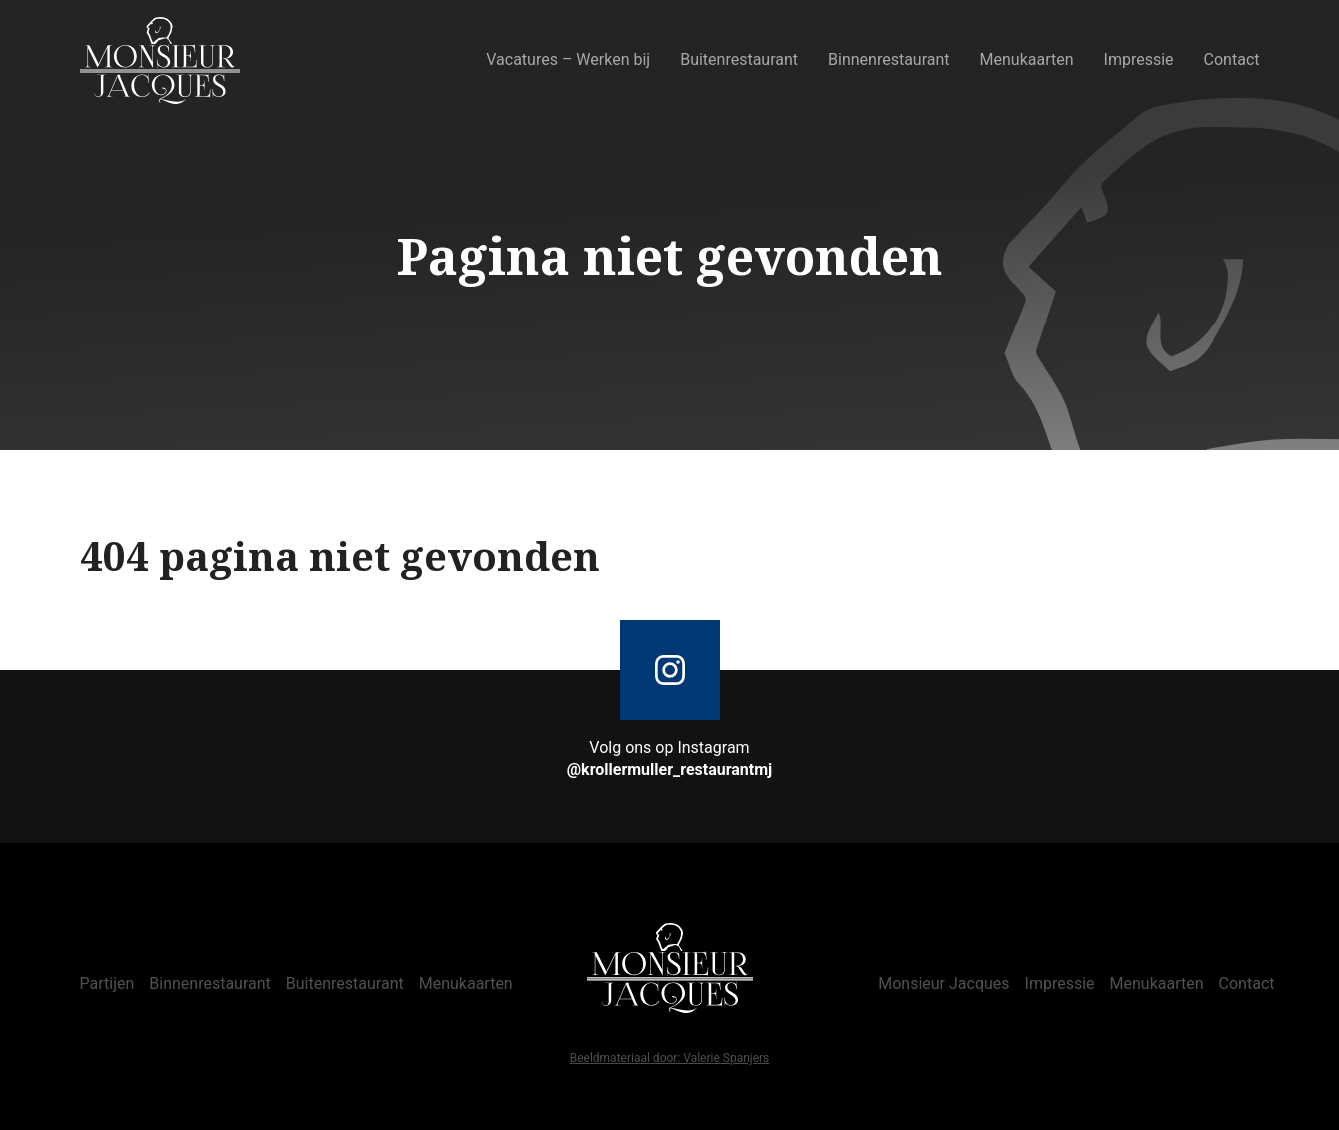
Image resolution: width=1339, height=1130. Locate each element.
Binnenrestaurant (889, 59)
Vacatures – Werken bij (568, 59)
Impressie (1139, 59)
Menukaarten (1027, 59)
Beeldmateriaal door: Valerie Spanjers (670, 1059)
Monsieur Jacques (943, 983)
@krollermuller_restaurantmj (670, 769)
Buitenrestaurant (739, 59)
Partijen (107, 983)
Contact (1232, 59)
